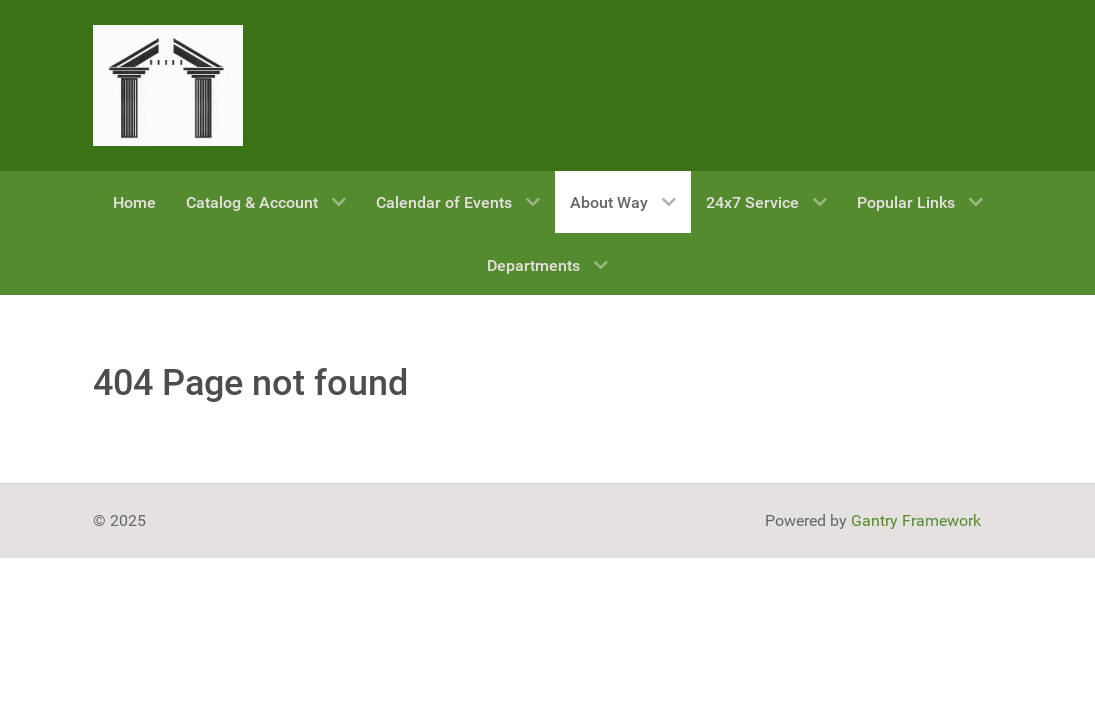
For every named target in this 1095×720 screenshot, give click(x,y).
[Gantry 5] (168, 85)
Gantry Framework (916, 520)
